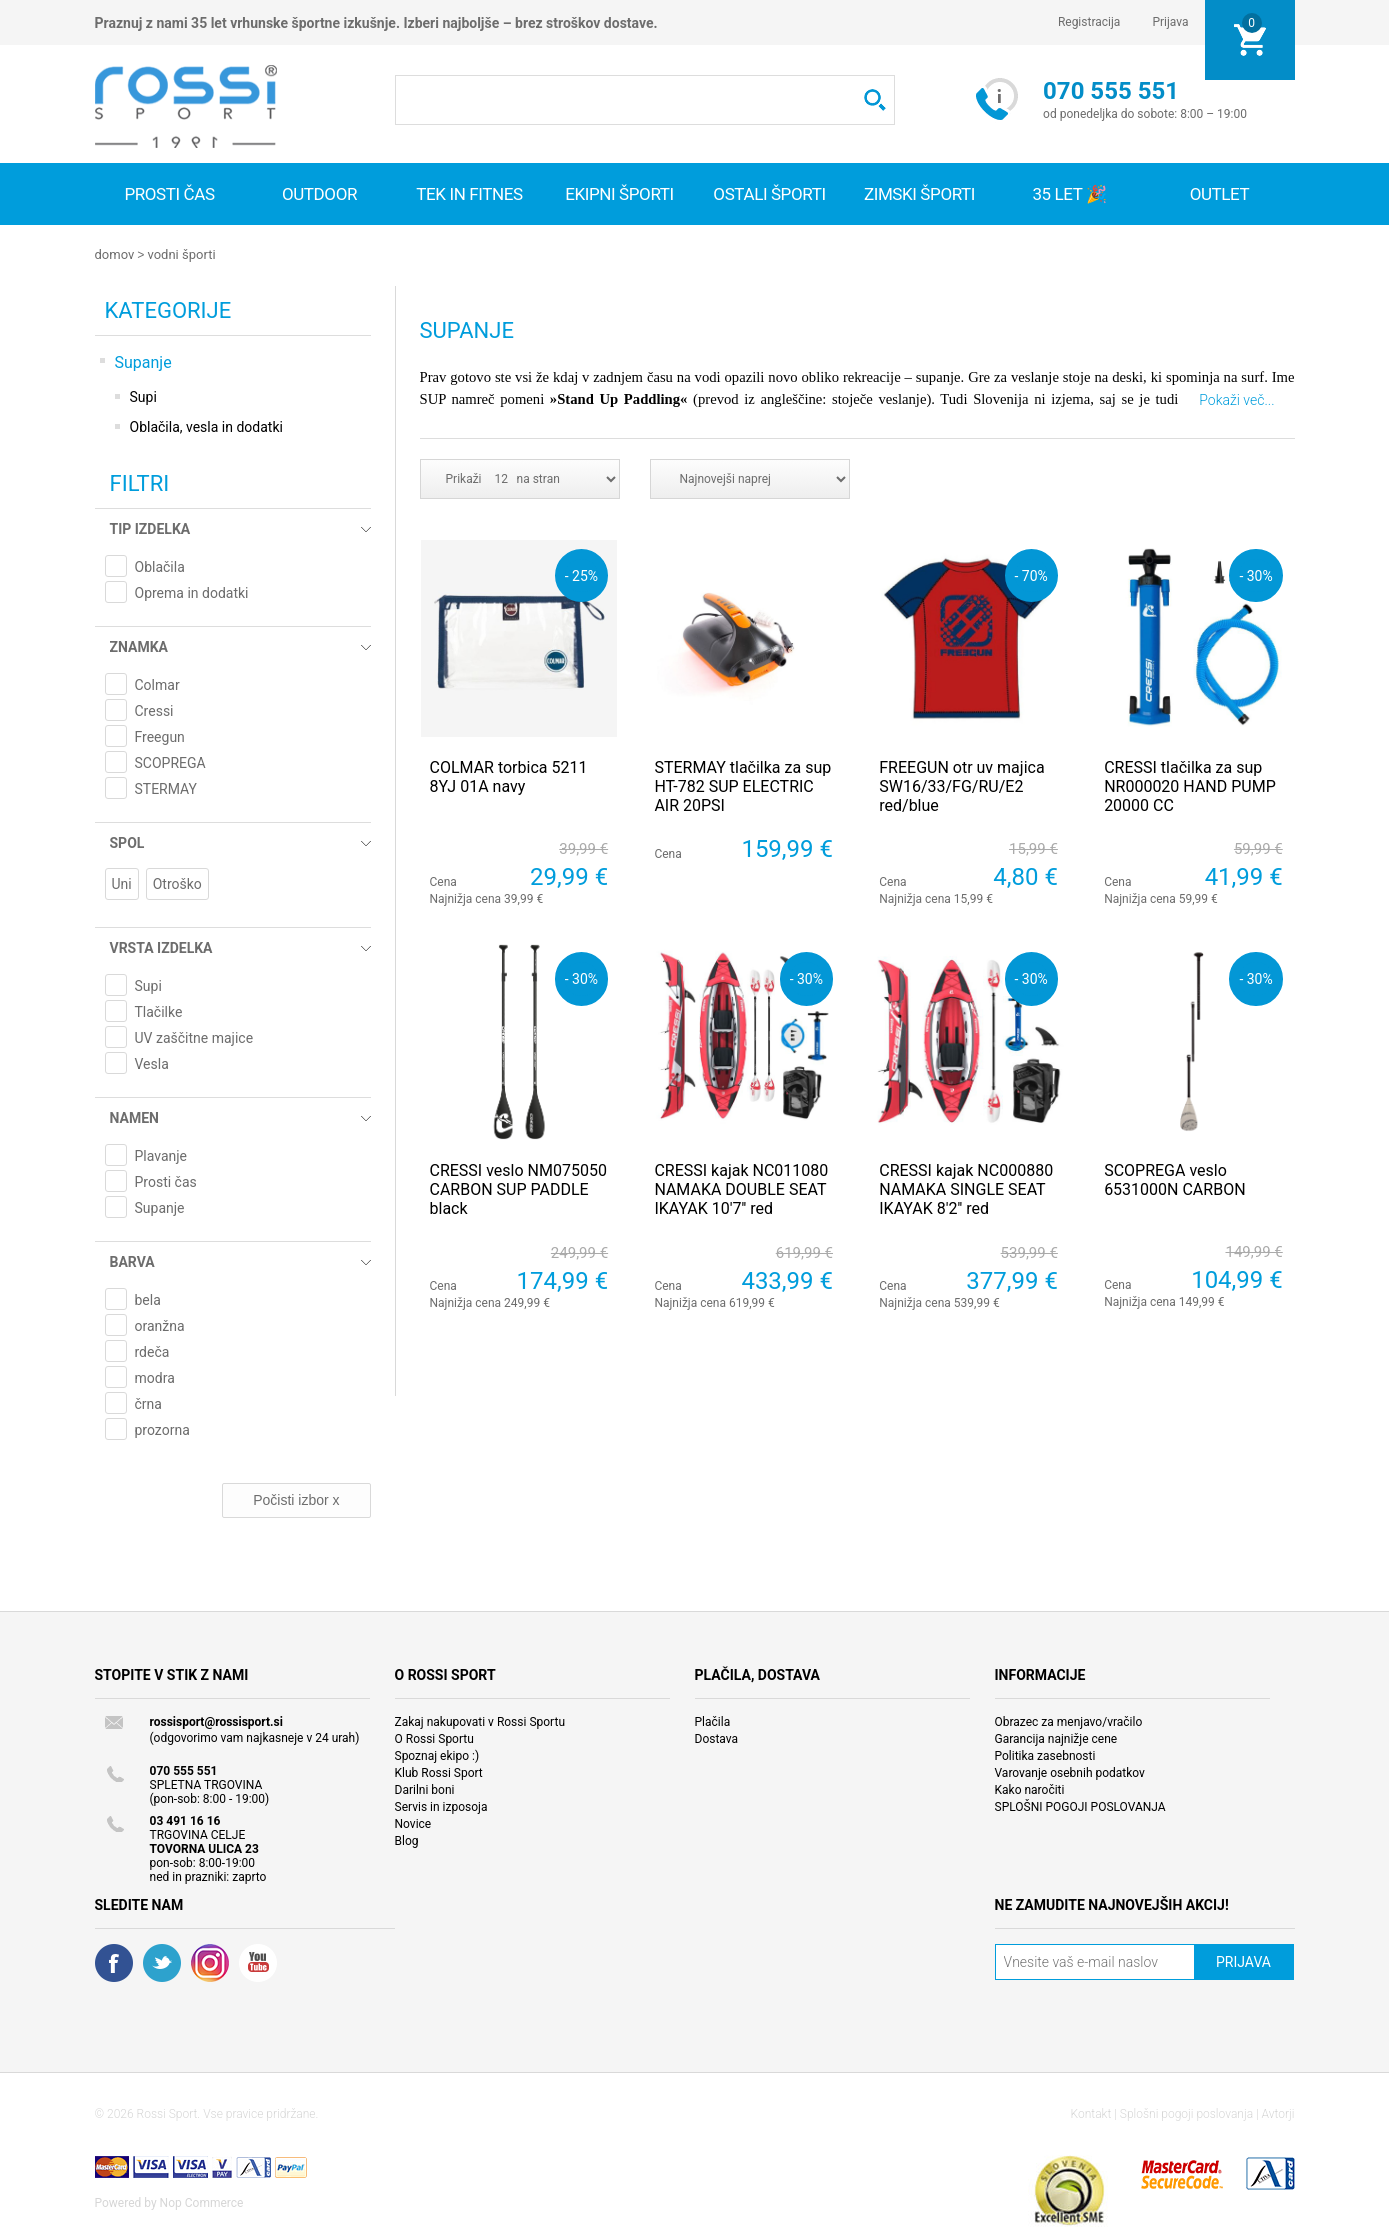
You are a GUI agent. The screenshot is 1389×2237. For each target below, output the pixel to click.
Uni (122, 883)
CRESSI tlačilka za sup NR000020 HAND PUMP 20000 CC (1190, 785)
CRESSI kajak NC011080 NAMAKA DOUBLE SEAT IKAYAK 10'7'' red (741, 1188)
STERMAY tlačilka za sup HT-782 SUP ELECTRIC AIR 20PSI (742, 785)
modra (155, 1377)
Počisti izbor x (296, 1499)
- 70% (1031, 574)
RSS (210, 1962)
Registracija (1089, 22)
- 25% (581, 574)
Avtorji (1278, 2113)
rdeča (152, 1351)
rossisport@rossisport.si (216, 1721)
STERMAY (166, 788)
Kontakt (1091, 2113)
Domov (115, 254)
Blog (407, 1840)
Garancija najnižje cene (1056, 1738)
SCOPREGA (170, 762)
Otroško (177, 883)
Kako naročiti (1030, 1789)
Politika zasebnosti (1045, 1755)
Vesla (152, 1063)
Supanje (143, 361)
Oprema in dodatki (192, 592)
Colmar (157, 684)
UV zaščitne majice (194, 1037)
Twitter (162, 1962)
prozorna (162, 1429)
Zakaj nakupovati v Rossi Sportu (480, 1721)
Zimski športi (919, 194)
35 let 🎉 (1069, 194)
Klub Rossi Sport (439, 1772)
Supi (143, 396)
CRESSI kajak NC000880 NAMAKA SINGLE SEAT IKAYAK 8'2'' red (966, 1188)
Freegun (160, 736)
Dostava (717, 1738)
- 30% (1255, 574)
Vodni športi (181, 254)
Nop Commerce (202, 2202)
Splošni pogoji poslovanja (1186, 2113)
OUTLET (1220, 194)
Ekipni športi (619, 194)
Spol (127, 842)
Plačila (713, 1721)
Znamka (139, 646)
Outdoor (319, 194)
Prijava (1170, 22)
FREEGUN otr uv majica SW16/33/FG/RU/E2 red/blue (961, 785)
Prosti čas (169, 194)
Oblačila (160, 566)
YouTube (258, 1962)
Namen (134, 1117)
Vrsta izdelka (161, 947)
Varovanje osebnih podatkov (1070, 1772)
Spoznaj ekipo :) (437, 1755)
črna (148, 1403)
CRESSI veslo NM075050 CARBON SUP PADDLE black (518, 1188)
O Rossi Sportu (434, 1738)
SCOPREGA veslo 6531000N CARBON (1174, 1179)
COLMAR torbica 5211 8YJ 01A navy (509, 776)
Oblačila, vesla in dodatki (206, 426)
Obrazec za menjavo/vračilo (1069, 1721)
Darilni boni (425, 1789)
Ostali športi (769, 194)
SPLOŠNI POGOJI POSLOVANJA (1080, 1806)
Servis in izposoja (441, 1806)
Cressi (154, 710)
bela (148, 1299)
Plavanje (161, 1155)
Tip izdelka (150, 528)
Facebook (114, 1962)
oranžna (160, 1325)
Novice (413, 1823)
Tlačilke (159, 1011)
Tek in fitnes (469, 194)
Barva (132, 1261)
